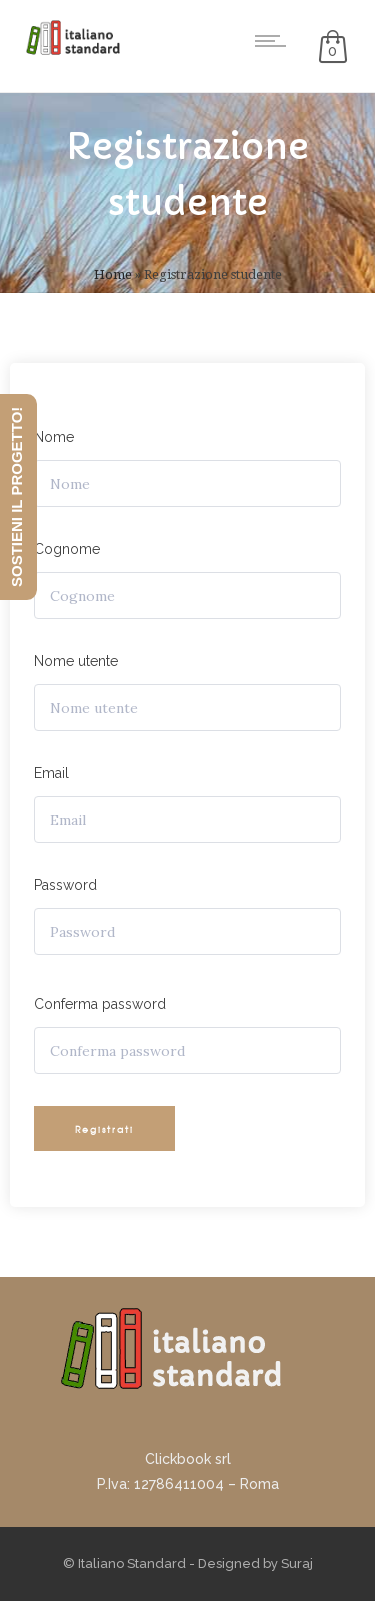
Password (65, 885)
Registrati (104, 1129)
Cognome (67, 549)
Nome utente (76, 661)
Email (51, 773)
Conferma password (100, 1004)
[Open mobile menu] (275, 41)
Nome (54, 437)
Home (113, 274)
